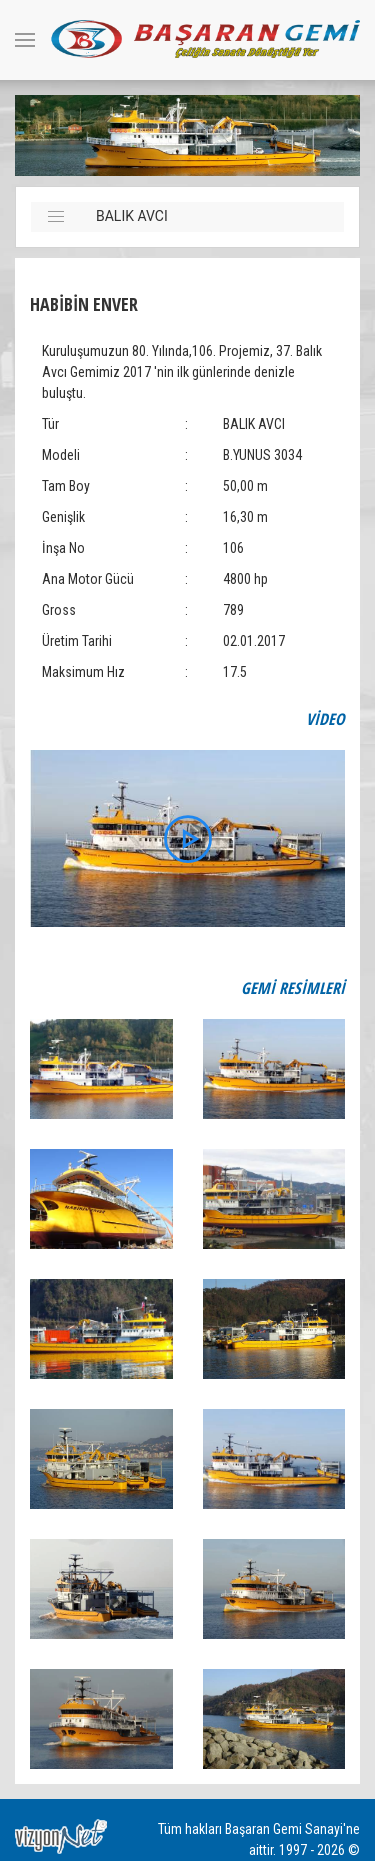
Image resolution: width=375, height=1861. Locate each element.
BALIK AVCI (132, 216)
